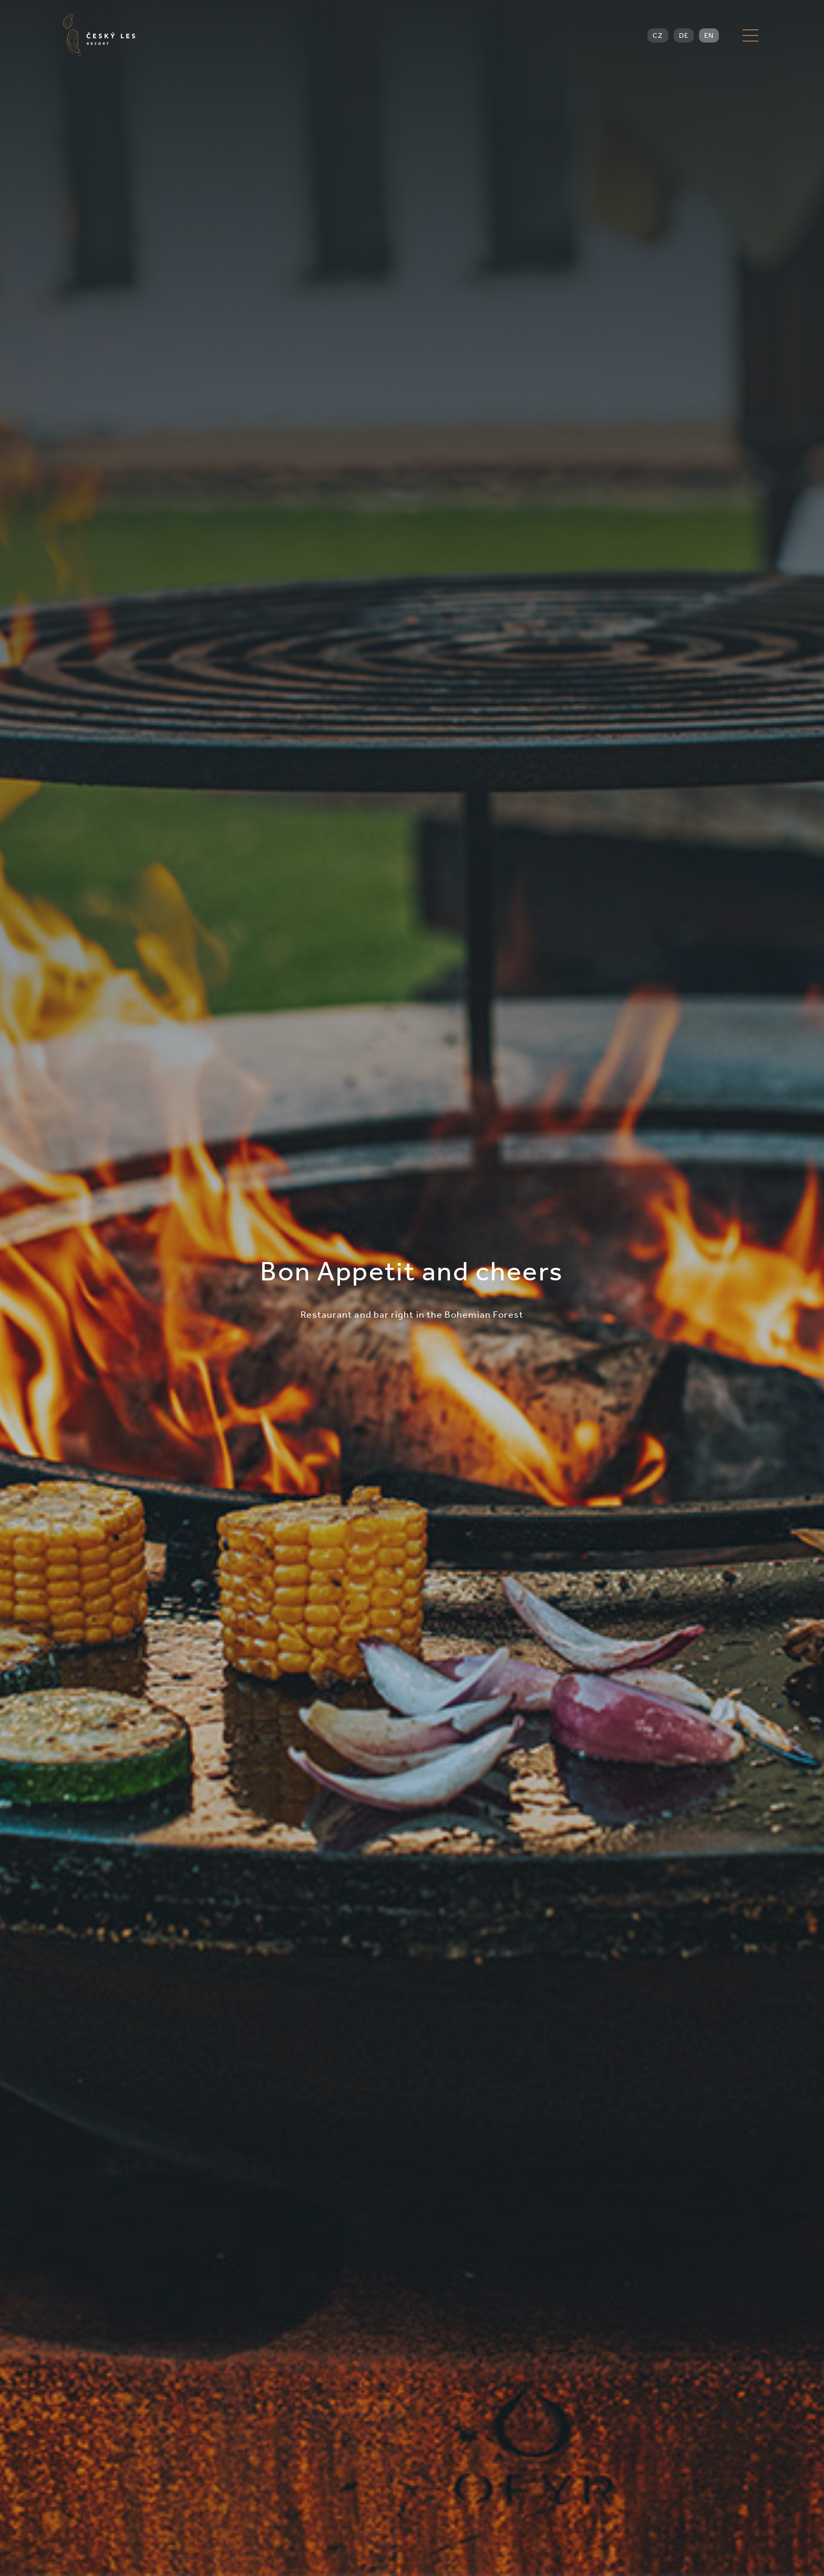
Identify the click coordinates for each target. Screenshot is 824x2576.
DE (683, 35)
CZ (658, 35)
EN (709, 35)
